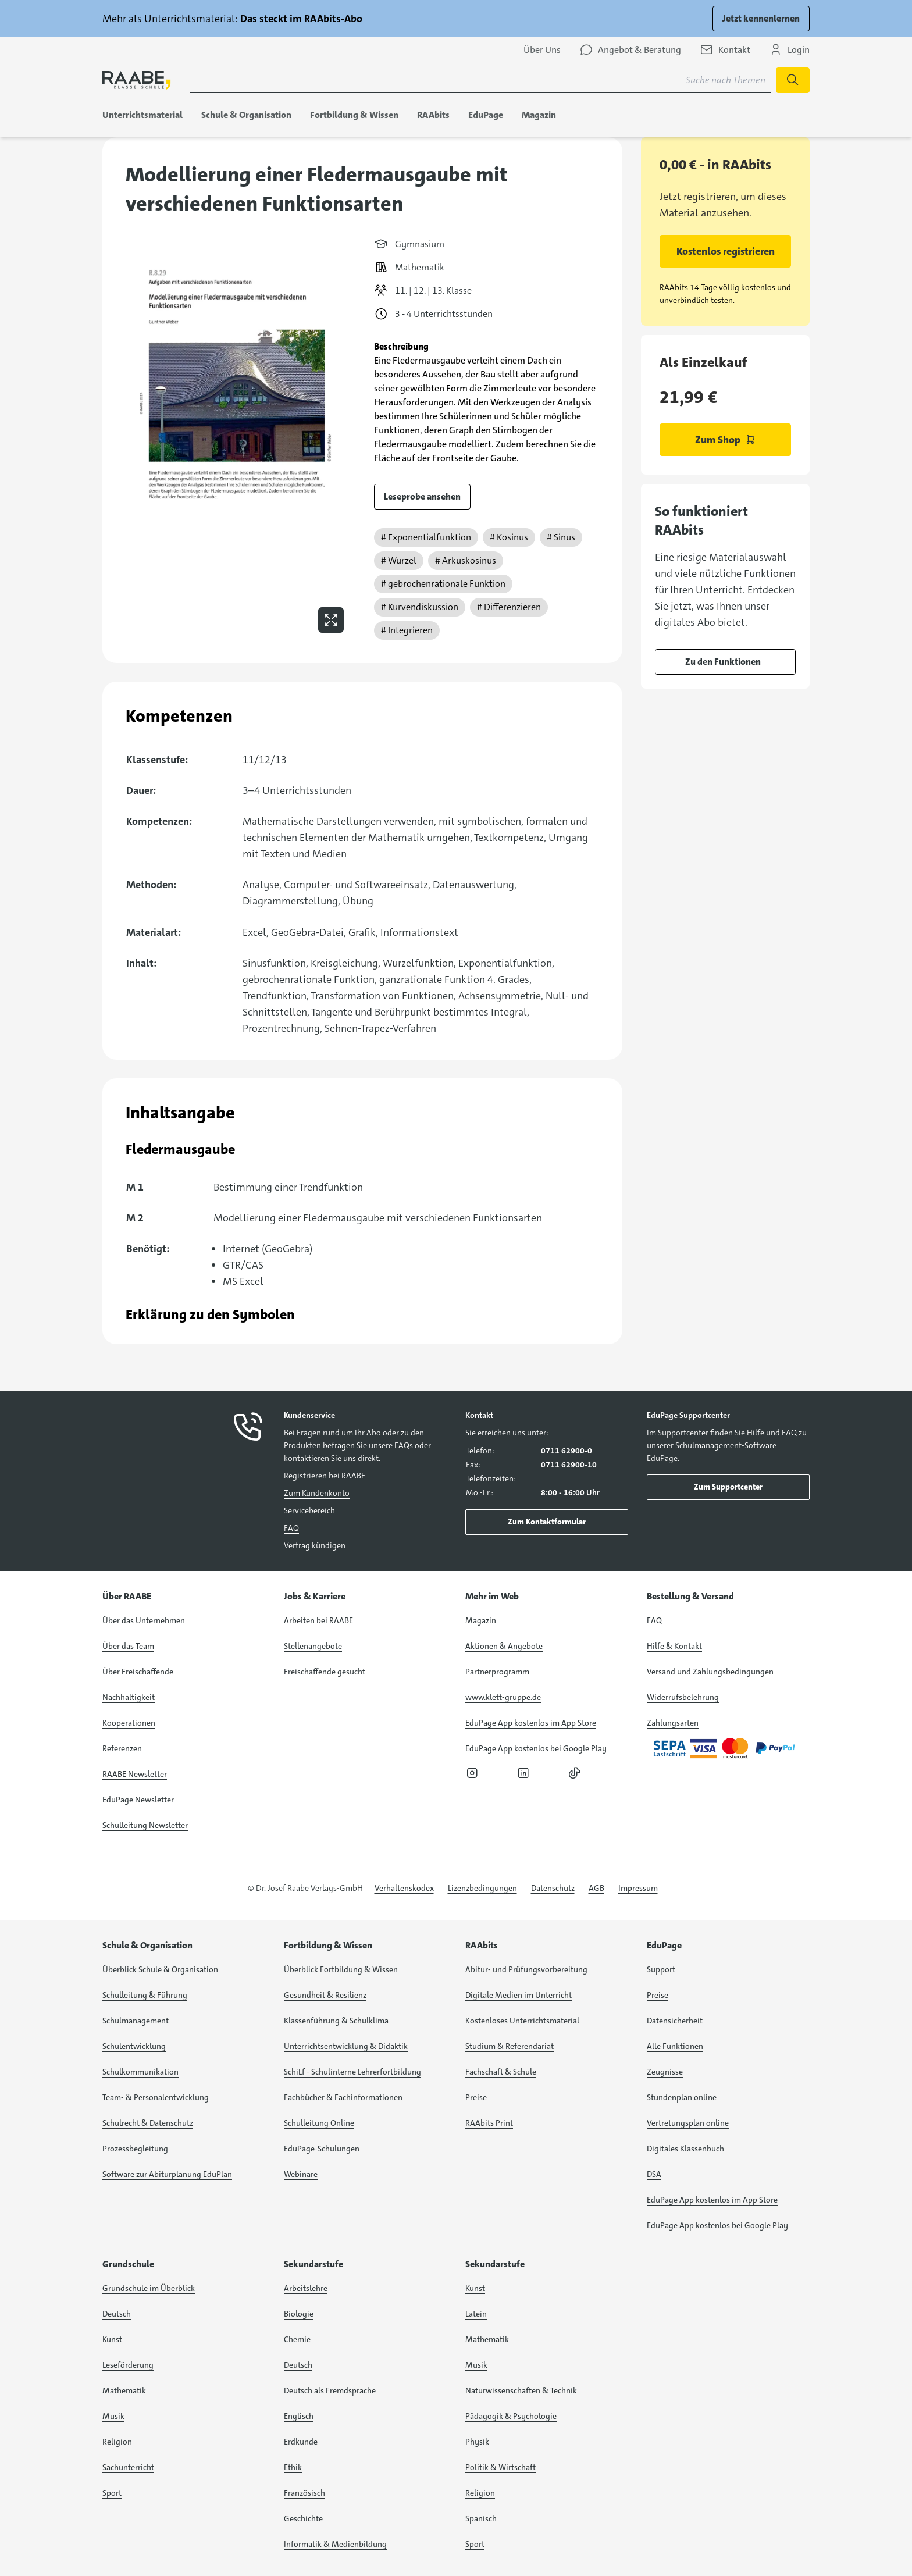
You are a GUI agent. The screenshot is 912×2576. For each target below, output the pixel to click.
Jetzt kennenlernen (761, 18)
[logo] (136, 80)
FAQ (291, 1528)
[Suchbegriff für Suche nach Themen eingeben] (480, 80)
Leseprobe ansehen (422, 496)
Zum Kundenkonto (317, 1493)
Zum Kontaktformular (547, 1521)
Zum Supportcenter (728, 1486)
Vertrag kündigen (314, 1545)
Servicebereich (309, 1510)
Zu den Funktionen (723, 661)
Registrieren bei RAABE (324, 1475)
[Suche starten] (793, 80)
